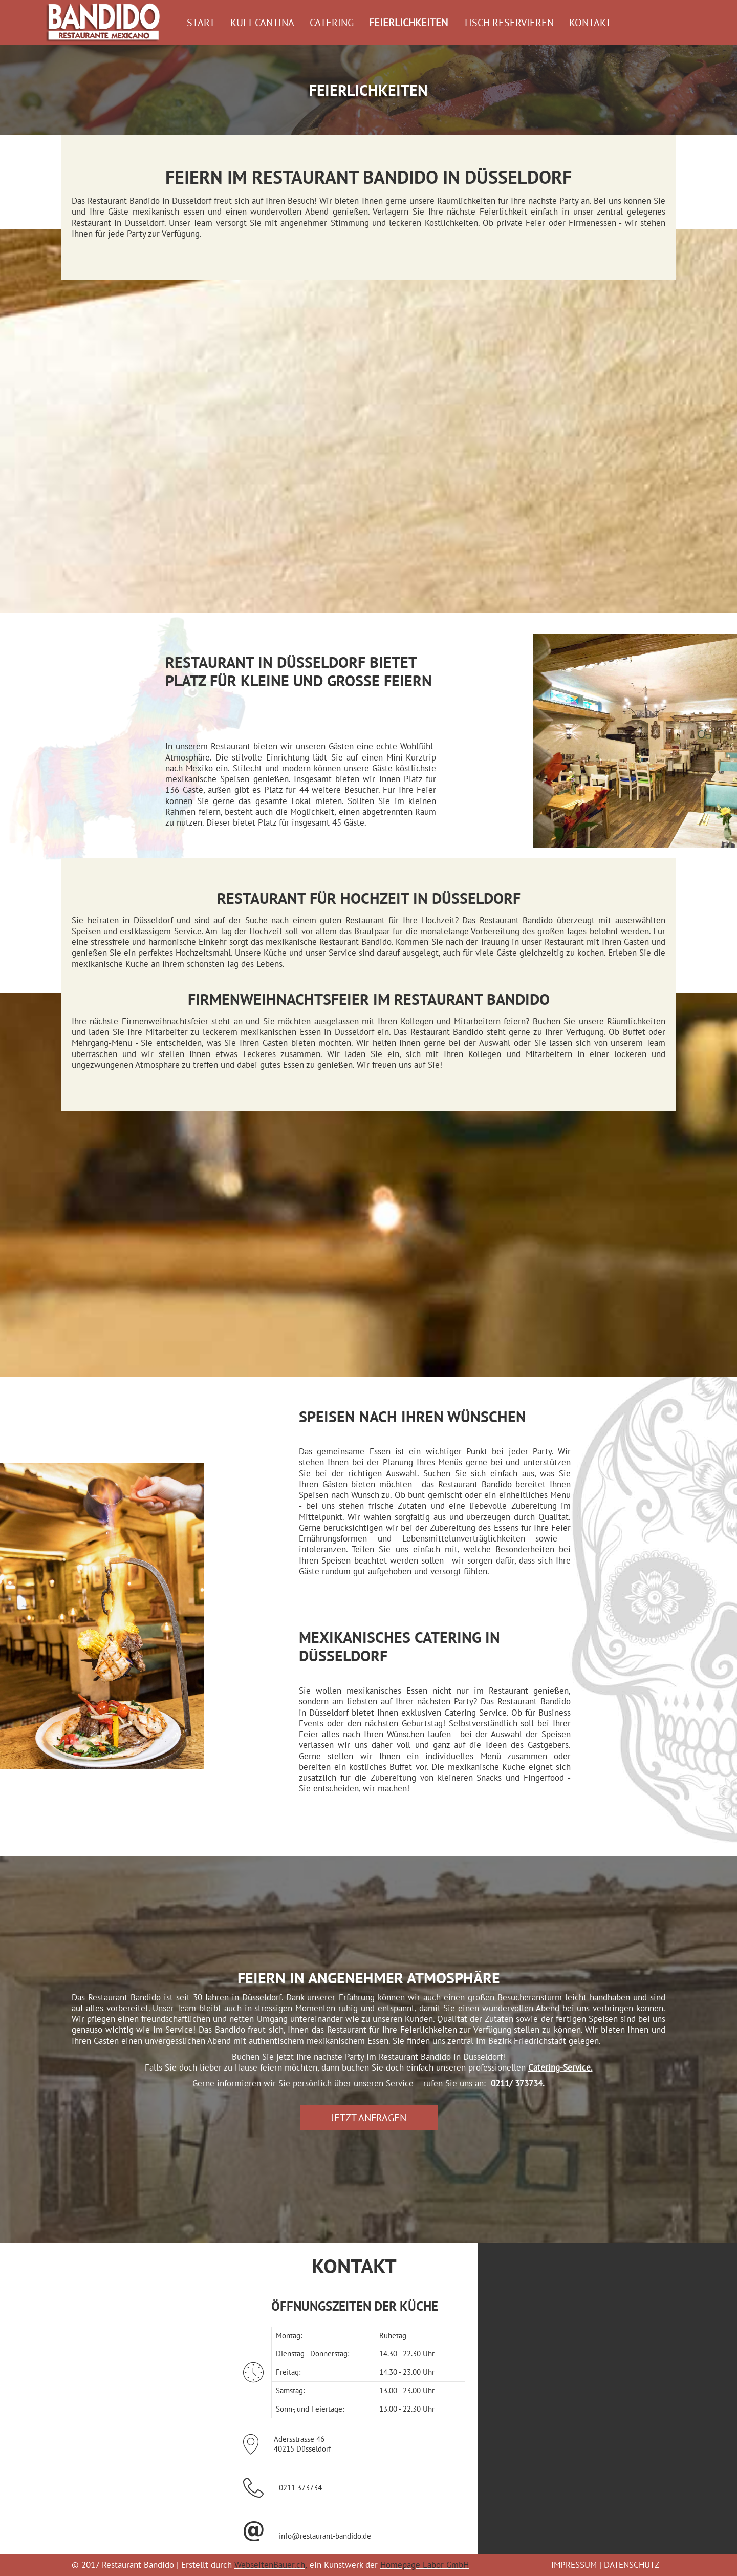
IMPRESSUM (574, 2564)
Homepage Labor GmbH (424, 2564)
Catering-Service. (560, 2067)
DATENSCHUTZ (631, 2564)
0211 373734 (300, 2488)
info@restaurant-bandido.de (325, 2536)
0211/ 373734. (518, 2083)
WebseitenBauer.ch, (270, 2564)
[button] (369, 2117)
